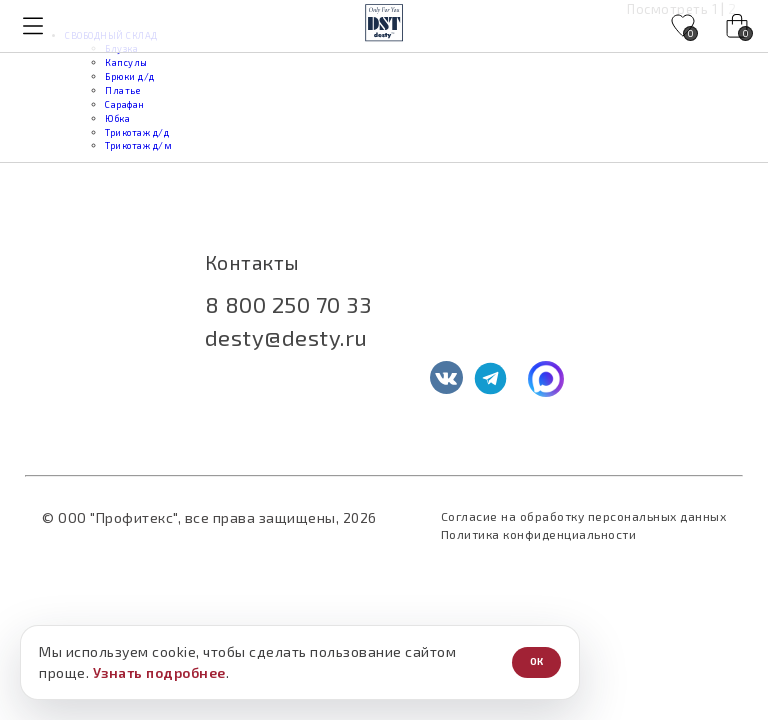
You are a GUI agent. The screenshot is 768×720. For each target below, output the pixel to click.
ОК (536, 661)
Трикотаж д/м (138, 145)
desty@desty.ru (286, 337)
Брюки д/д (130, 76)
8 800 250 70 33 (288, 304)
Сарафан (125, 104)
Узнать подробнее (159, 672)
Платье (122, 90)
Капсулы (126, 62)
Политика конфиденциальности (539, 534)
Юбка (117, 118)
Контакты (252, 262)
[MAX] (546, 379)
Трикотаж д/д (137, 132)
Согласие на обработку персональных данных (584, 516)
